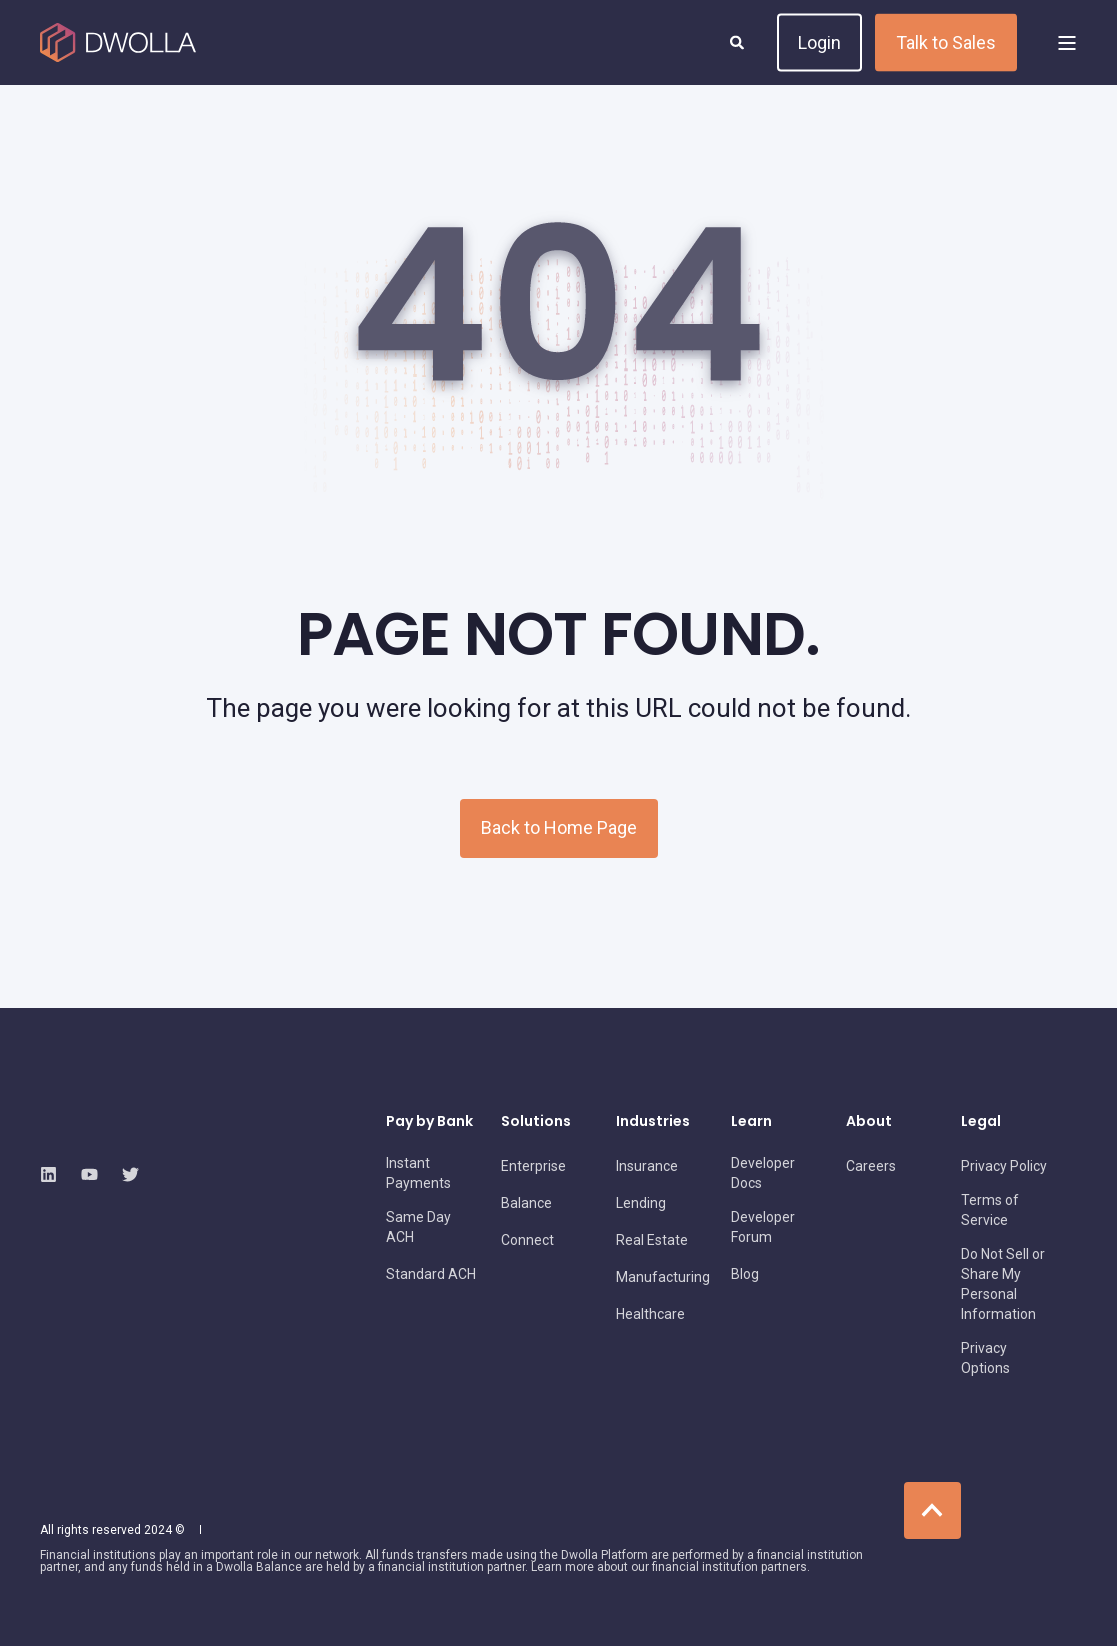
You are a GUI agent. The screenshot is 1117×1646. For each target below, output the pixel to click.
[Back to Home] (118, 43)
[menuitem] (432, 1173)
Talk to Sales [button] (946, 41)
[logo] (155, 1126)
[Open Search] (738, 41)
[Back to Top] (932, 1510)
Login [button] (819, 41)
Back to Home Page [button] (559, 827)
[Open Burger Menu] (1067, 43)
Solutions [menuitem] (536, 1122)
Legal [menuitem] (981, 1122)
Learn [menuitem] (751, 1122)
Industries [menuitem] (653, 1122)
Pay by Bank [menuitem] (429, 1122)
